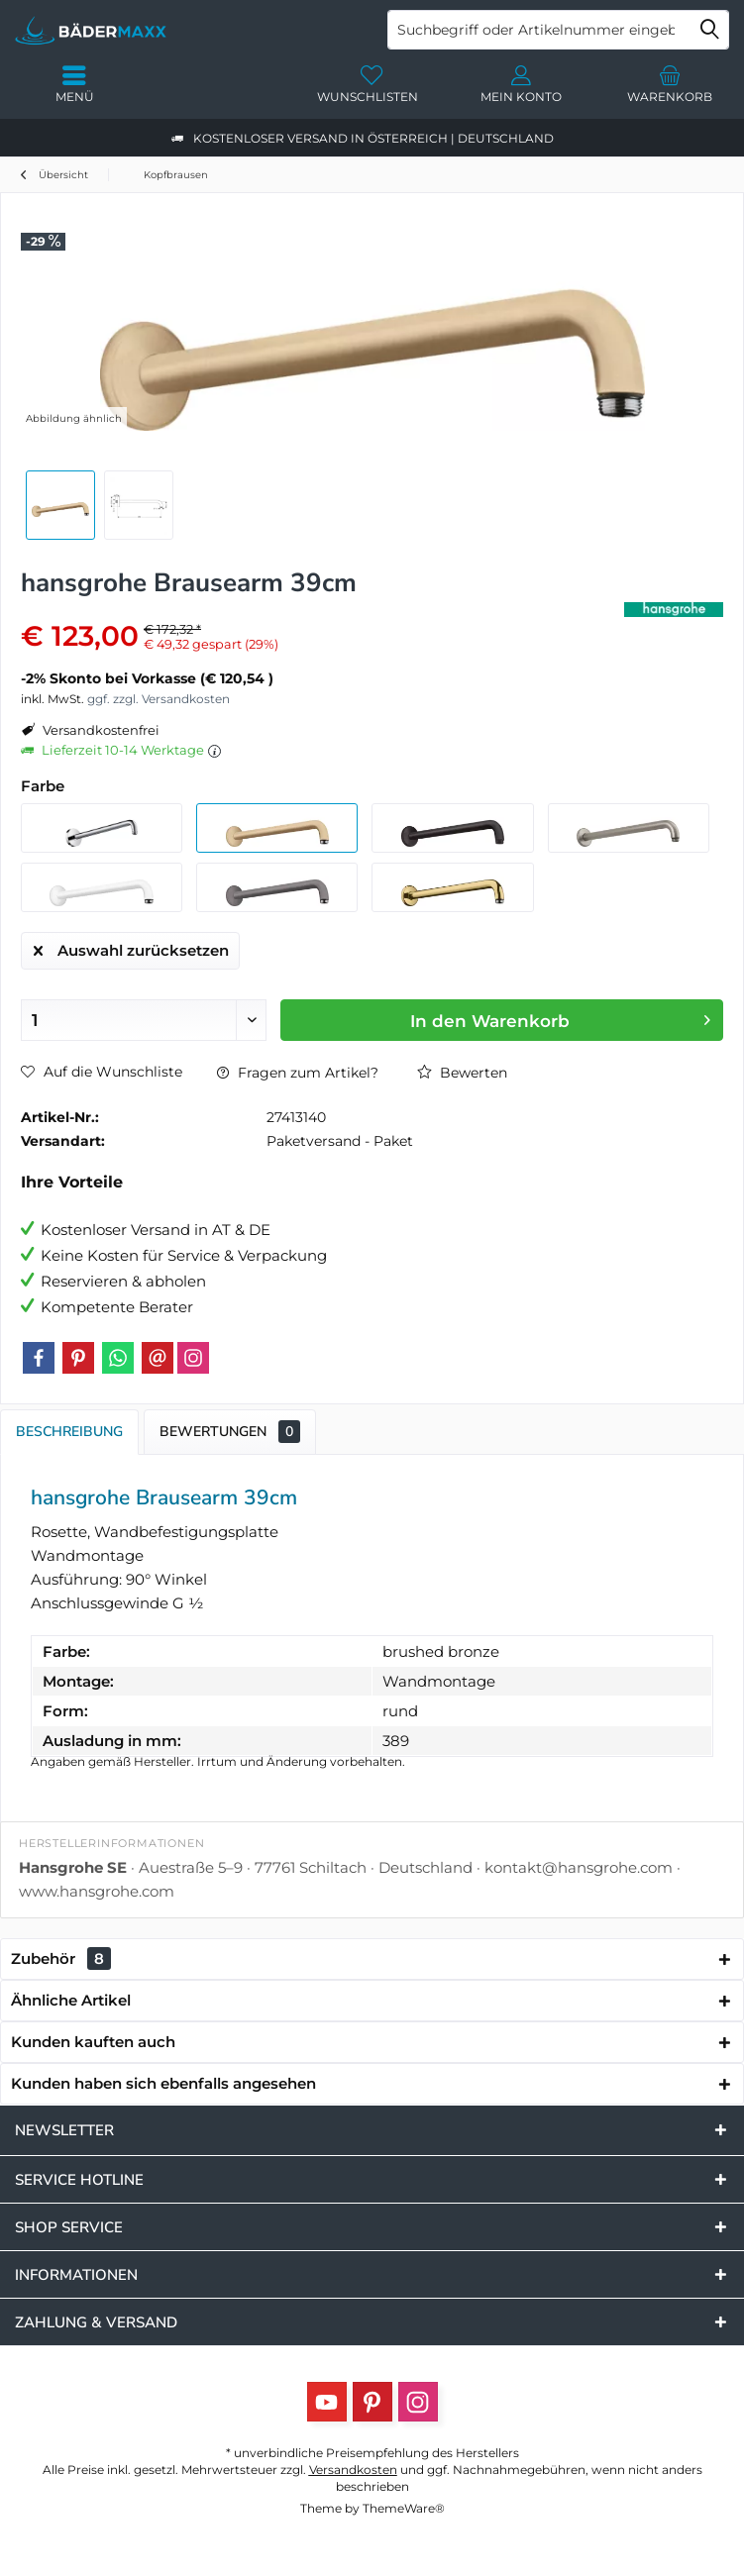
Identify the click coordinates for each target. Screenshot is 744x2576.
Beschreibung (69, 1431)
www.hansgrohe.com (96, 1891)
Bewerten (462, 1073)
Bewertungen (229, 1431)
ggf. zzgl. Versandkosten (158, 698)
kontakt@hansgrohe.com (578, 1867)
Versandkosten (353, 2469)
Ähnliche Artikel (71, 2000)
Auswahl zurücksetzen (131, 947)
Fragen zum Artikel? (297, 1073)
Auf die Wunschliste (101, 1072)
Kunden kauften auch (93, 2041)
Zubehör (61, 1958)
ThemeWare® (404, 2508)
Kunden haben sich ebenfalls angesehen (163, 2083)
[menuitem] (669, 84)
